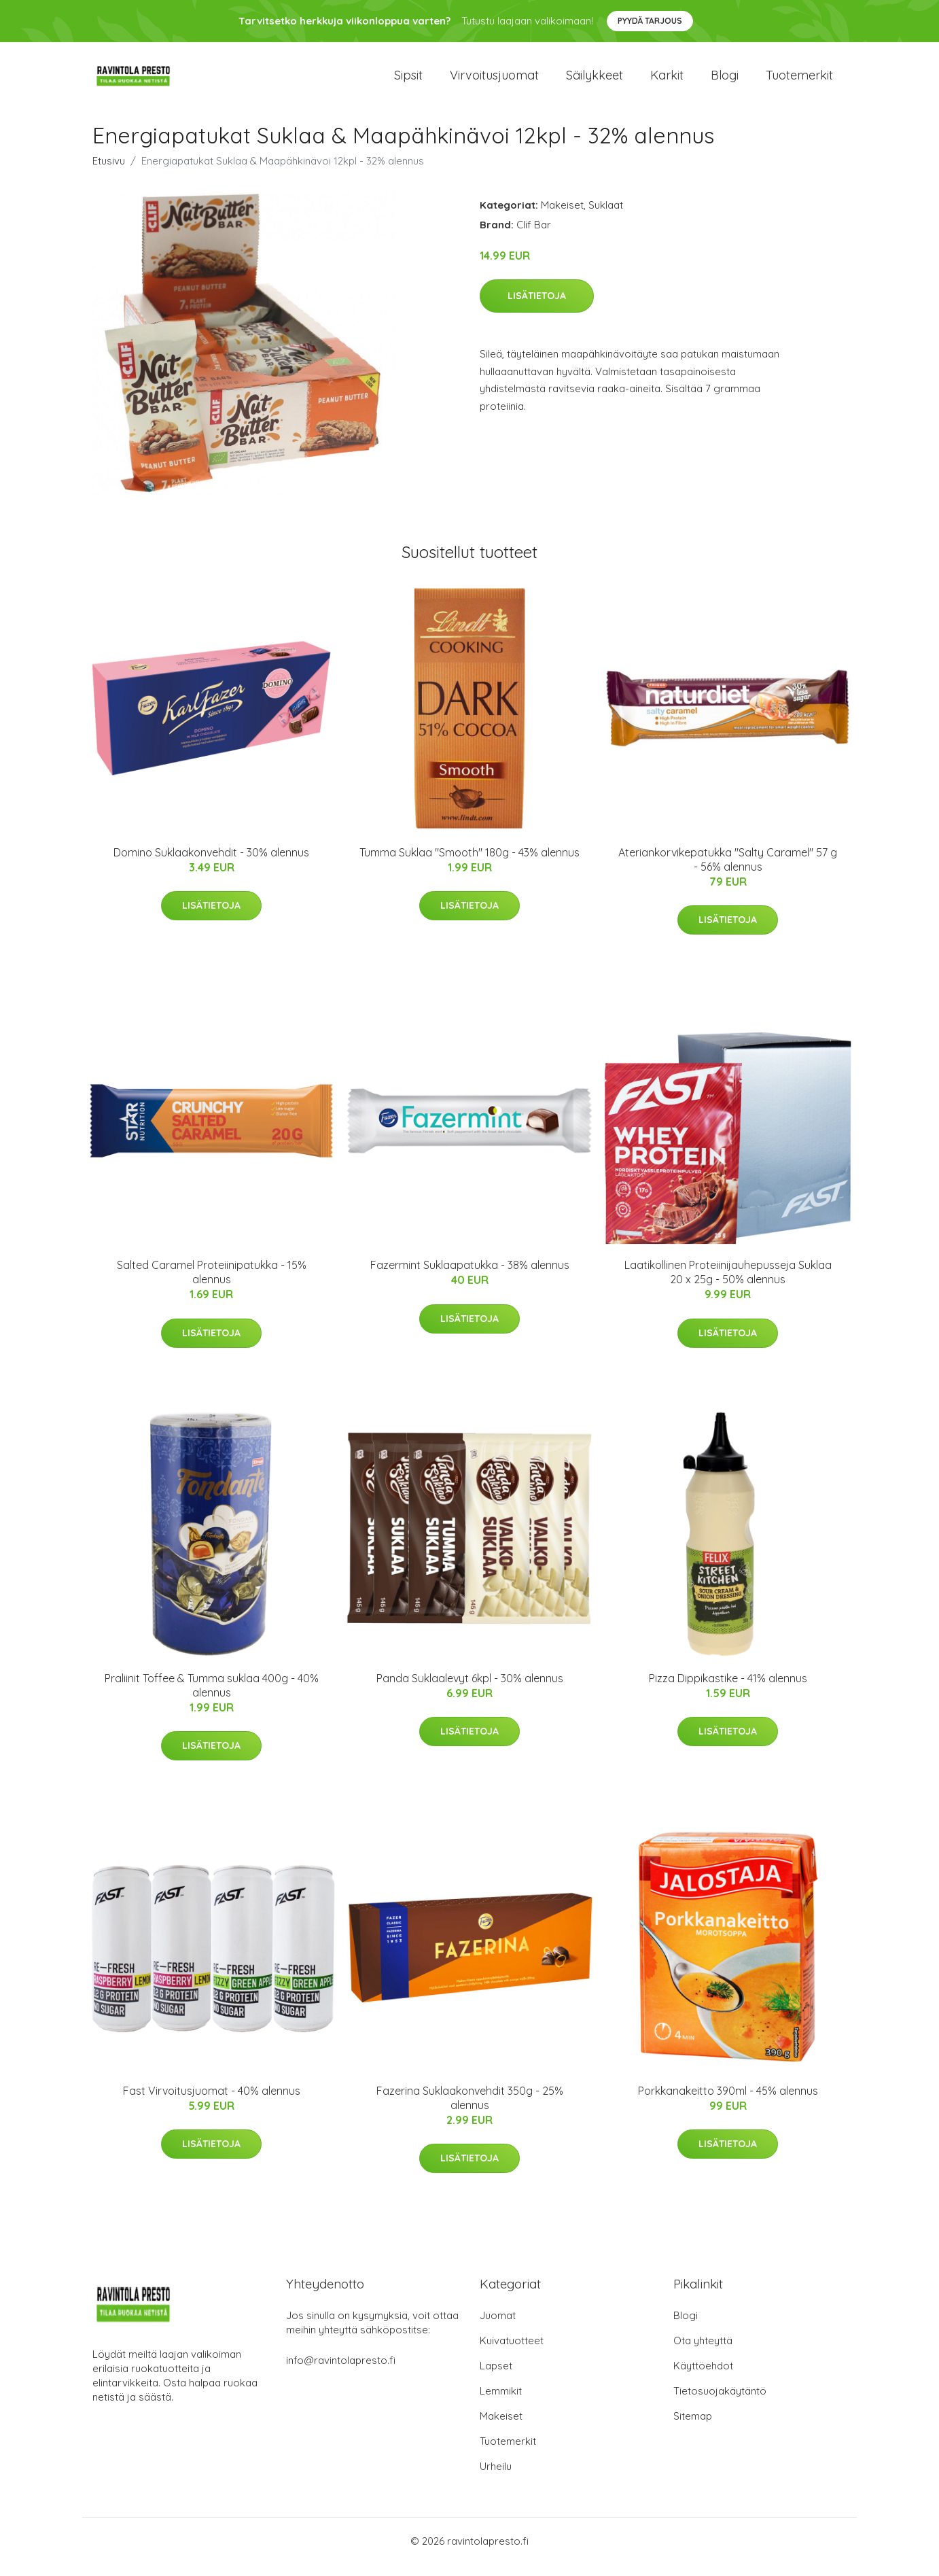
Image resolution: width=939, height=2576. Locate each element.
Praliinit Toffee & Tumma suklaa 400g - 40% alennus (212, 1697)
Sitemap (692, 2427)
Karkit (667, 81)
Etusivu (108, 172)
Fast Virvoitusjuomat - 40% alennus (211, 2102)
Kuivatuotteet (512, 2352)
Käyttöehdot (703, 2377)
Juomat (498, 2326)
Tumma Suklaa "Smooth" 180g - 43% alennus (469, 864)
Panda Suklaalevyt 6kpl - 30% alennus (469, 1689)
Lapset (496, 2377)
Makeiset (562, 216)
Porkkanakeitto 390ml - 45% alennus (728, 2102)
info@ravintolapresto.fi (340, 2371)
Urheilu (496, 2477)
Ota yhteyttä (702, 2352)
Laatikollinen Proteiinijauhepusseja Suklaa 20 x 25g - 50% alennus (728, 1284)
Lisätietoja (537, 308)
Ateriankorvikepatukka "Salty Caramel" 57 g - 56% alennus (727, 871)
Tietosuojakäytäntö (719, 2402)
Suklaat (605, 216)
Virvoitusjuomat (494, 81)
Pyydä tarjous (650, 21)
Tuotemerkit (799, 81)
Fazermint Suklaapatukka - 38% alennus (469, 1277)
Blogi (725, 81)
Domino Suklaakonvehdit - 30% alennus (211, 864)
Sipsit (408, 81)
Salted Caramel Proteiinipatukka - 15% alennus (211, 1284)
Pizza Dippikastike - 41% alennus (728, 1689)
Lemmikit (501, 2402)
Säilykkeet (594, 81)
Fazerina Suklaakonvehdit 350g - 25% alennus (469, 2109)
